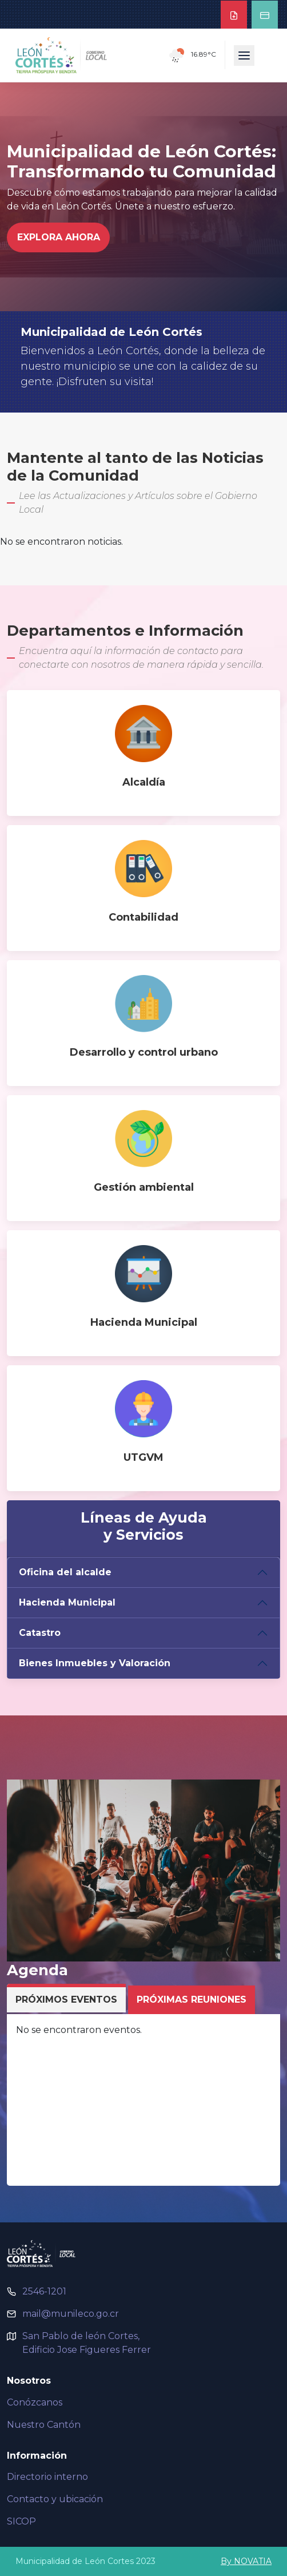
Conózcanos (34, 2402)
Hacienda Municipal (67, 1602)
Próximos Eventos (66, 1999)
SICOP (21, 2521)
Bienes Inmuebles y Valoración (94, 1663)
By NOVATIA (246, 2561)
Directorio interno (47, 2476)
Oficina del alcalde (65, 1572)
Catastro (40, 1632)
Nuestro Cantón (44, 2424)
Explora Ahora (58, 237)
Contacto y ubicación (55, 2499)
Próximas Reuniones (191, 1999)
